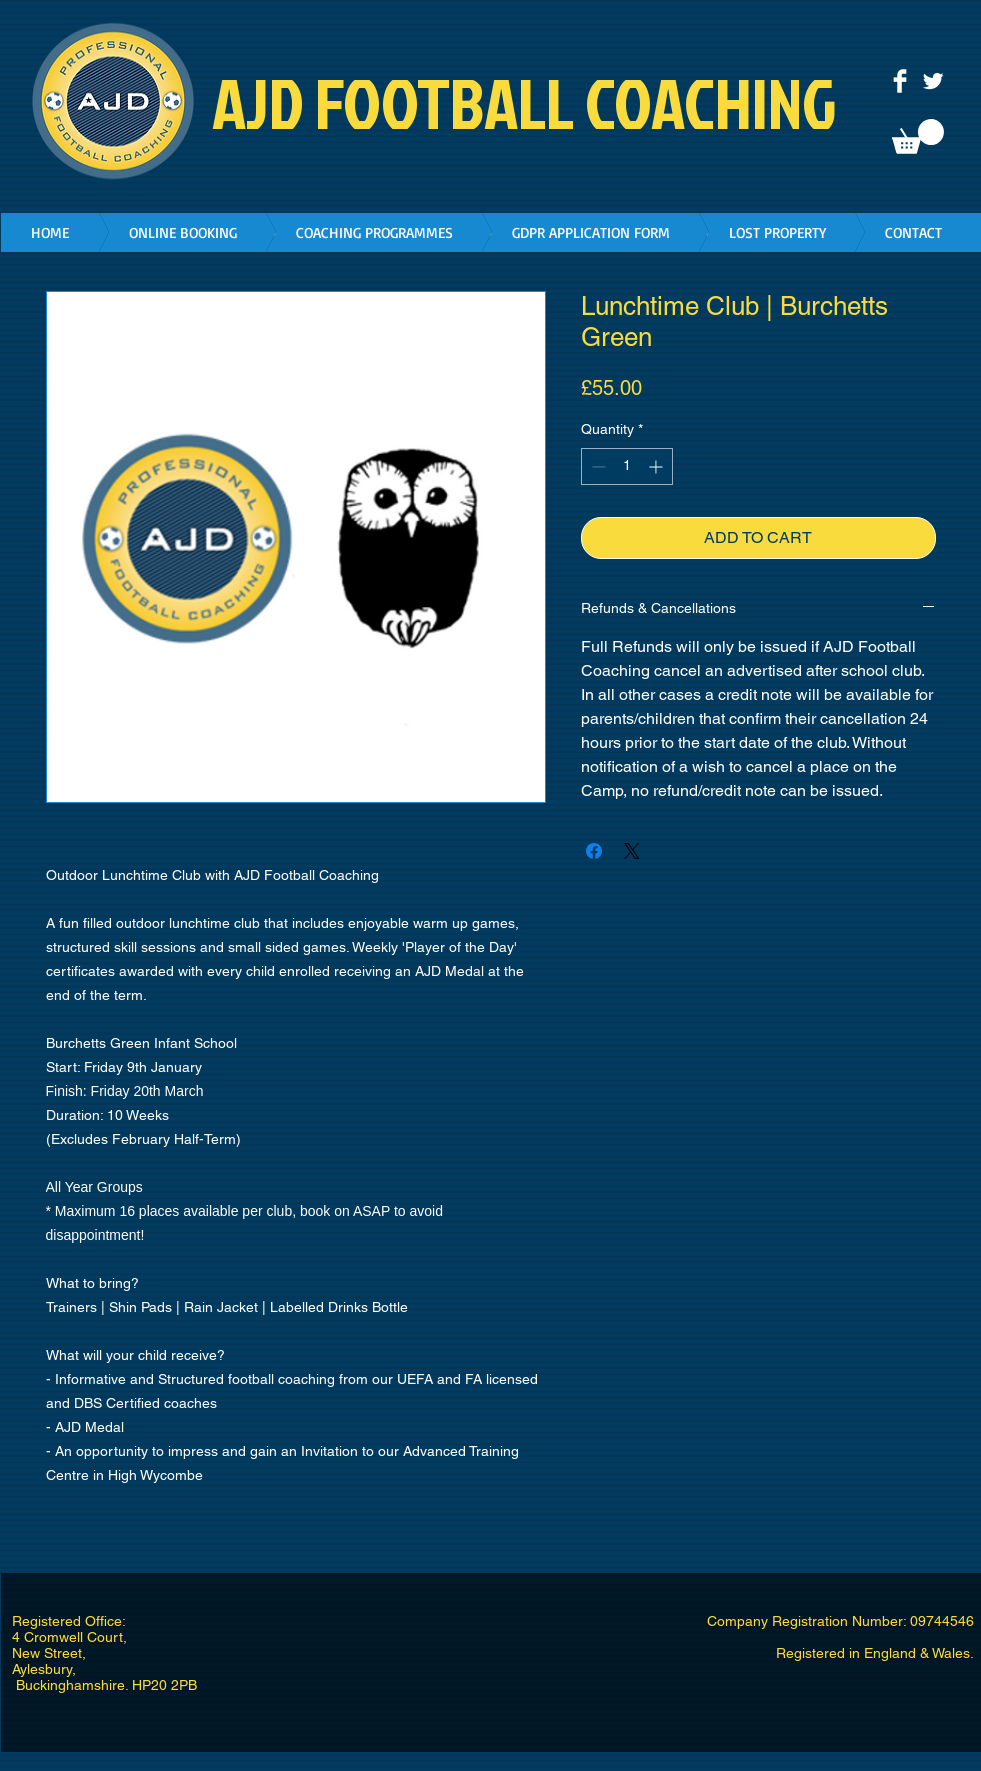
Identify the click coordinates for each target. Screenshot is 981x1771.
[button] (918, 136)
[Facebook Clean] (900, 81)
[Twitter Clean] (933, 81)
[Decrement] (596, 466)
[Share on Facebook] (594, 851)
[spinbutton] (627, 466)
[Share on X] (632, 851)
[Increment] (657, 466)
